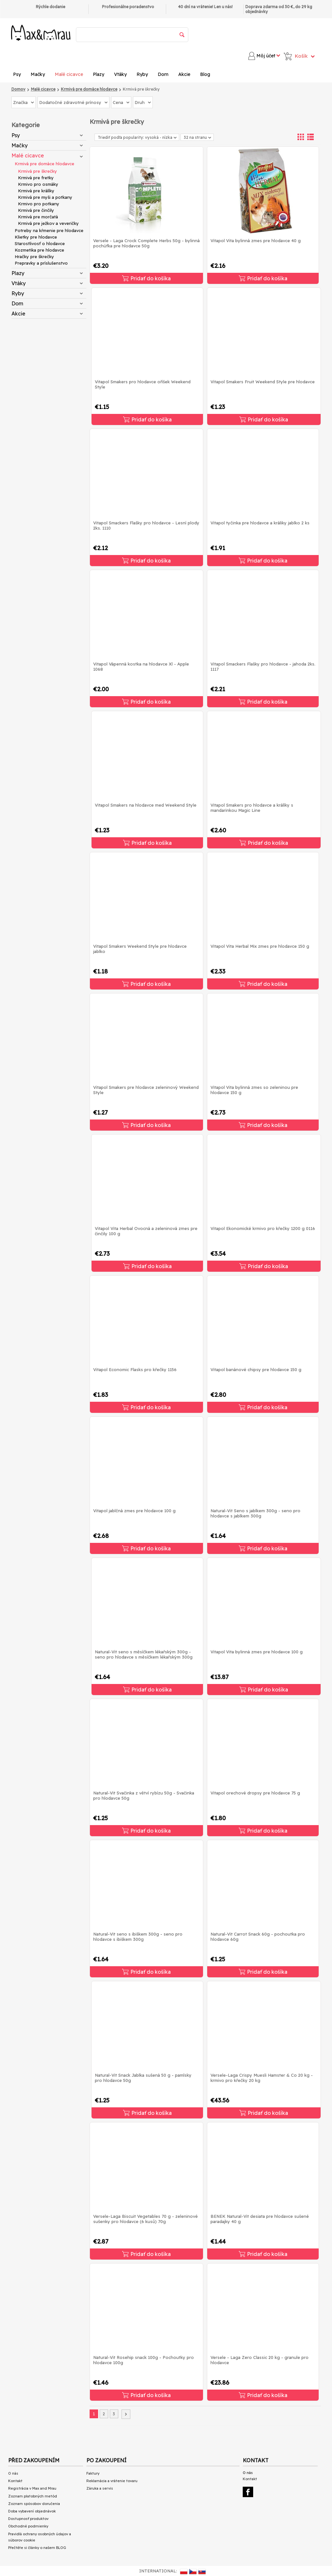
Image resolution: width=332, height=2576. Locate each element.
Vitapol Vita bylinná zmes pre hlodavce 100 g (256, 1651)
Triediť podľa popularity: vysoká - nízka (137, 137)
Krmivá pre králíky (36, 190)
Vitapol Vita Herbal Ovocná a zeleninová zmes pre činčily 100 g (146, 1231)
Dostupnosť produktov (28, 2518)
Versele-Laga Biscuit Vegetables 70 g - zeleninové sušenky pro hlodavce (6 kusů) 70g (145, 2219)
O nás (13, 2473)
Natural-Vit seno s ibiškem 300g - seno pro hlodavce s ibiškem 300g (137, 1936)
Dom (163, 74)
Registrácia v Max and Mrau (32, 2488)
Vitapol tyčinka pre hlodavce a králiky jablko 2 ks (260, 522)
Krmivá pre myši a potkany (45, 197)
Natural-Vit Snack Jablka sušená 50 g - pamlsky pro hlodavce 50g (143, 2077)
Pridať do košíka (146, 278)
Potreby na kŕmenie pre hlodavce (49, 230)
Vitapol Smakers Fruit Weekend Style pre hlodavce (262, 381)
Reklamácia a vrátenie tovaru (111, 2481)
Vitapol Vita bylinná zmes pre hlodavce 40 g (255, 240)
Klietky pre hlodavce (36, 237)
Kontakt (15, 2481)
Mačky (38, 74)
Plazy (98, 74)
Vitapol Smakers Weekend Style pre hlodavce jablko (140, 949)
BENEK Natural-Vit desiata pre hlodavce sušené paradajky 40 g (259, 2219)
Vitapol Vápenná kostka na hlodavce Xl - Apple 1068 (141, 666)
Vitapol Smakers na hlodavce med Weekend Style (145, 805)
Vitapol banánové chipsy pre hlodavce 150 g (255, 1369)
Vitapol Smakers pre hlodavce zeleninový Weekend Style (146, 1090)
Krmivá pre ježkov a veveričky (48, 223)
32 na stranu (197, 137)
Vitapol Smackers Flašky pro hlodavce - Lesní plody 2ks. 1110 (146, 525)
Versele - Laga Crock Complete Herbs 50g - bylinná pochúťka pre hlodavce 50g (146, 243)
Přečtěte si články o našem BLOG (37, 2547)
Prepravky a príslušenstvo (41, 263)
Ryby (142, 74)
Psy (17, 74)
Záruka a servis (99, 2488)
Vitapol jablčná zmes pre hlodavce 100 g (134, 1510)
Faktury (92, 2473)
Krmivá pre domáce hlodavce (44, 163)
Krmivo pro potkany (38, 203)
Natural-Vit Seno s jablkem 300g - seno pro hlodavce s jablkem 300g (255, 1513)
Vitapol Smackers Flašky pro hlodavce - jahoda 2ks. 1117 (262, 666)
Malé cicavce (69, 74)
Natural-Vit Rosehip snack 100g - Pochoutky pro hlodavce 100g (143, 2360)
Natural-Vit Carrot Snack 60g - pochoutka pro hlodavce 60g (257, 1936)
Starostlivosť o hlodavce (40, 243)
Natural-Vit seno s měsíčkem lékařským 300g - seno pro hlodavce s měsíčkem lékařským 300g (144, 1654)
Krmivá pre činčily (36, 210)
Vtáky (120, 74)
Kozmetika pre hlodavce (39, 250)
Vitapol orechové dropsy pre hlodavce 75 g (255, 1792)
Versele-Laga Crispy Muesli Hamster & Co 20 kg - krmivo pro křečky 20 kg (261, 2077)
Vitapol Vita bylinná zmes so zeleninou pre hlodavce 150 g (254, 1090)
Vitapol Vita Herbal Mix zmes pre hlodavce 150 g (259, 946)
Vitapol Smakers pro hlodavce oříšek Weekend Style (143, 384)
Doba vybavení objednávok (32, 2511)
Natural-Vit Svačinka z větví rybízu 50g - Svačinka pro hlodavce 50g (143, 1795)
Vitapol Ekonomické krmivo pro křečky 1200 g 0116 (262, 1228)
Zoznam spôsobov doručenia (34, 2503)
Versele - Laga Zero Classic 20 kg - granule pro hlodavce (259, 2360)
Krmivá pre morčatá (38, 216)
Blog (205, 74)
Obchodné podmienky (28, 2526)
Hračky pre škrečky (34, 256)
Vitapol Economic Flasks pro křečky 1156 (135, 1369)
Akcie (184, 74)
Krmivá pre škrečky (37, 171)
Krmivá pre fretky (36, 177)
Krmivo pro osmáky (38, 184)
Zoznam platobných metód (32, 2496)
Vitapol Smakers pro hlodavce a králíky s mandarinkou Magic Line (251, 807)
